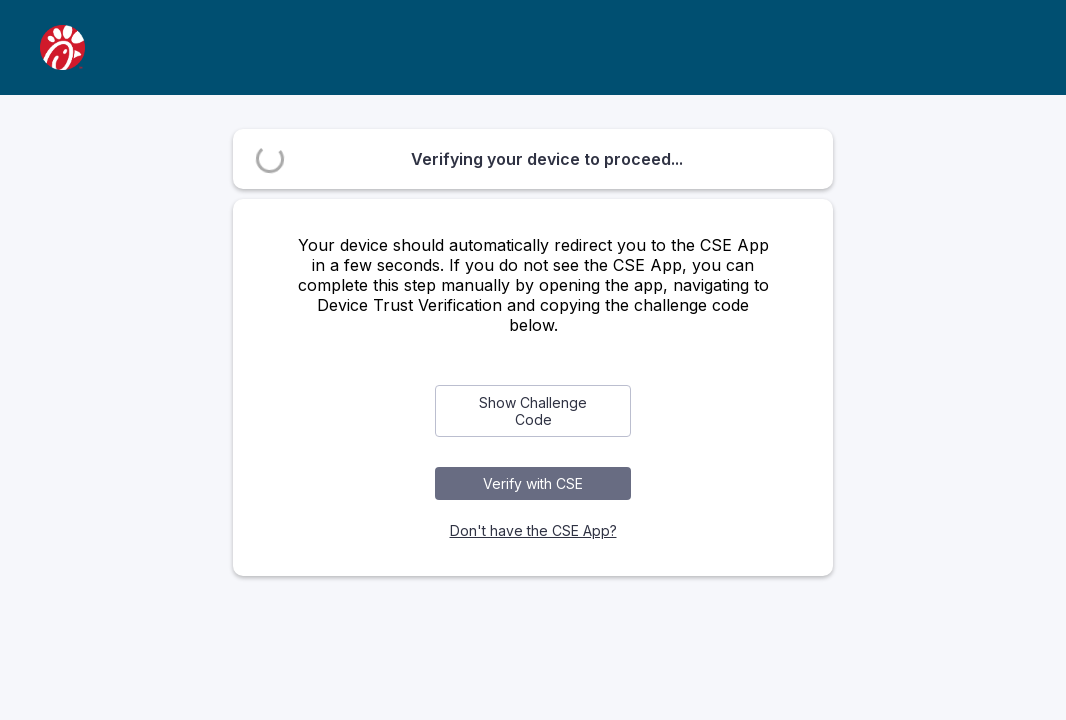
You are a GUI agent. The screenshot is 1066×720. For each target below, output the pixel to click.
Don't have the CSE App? (533, 530)
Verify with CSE (533, 483)
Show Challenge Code (533, 411)
